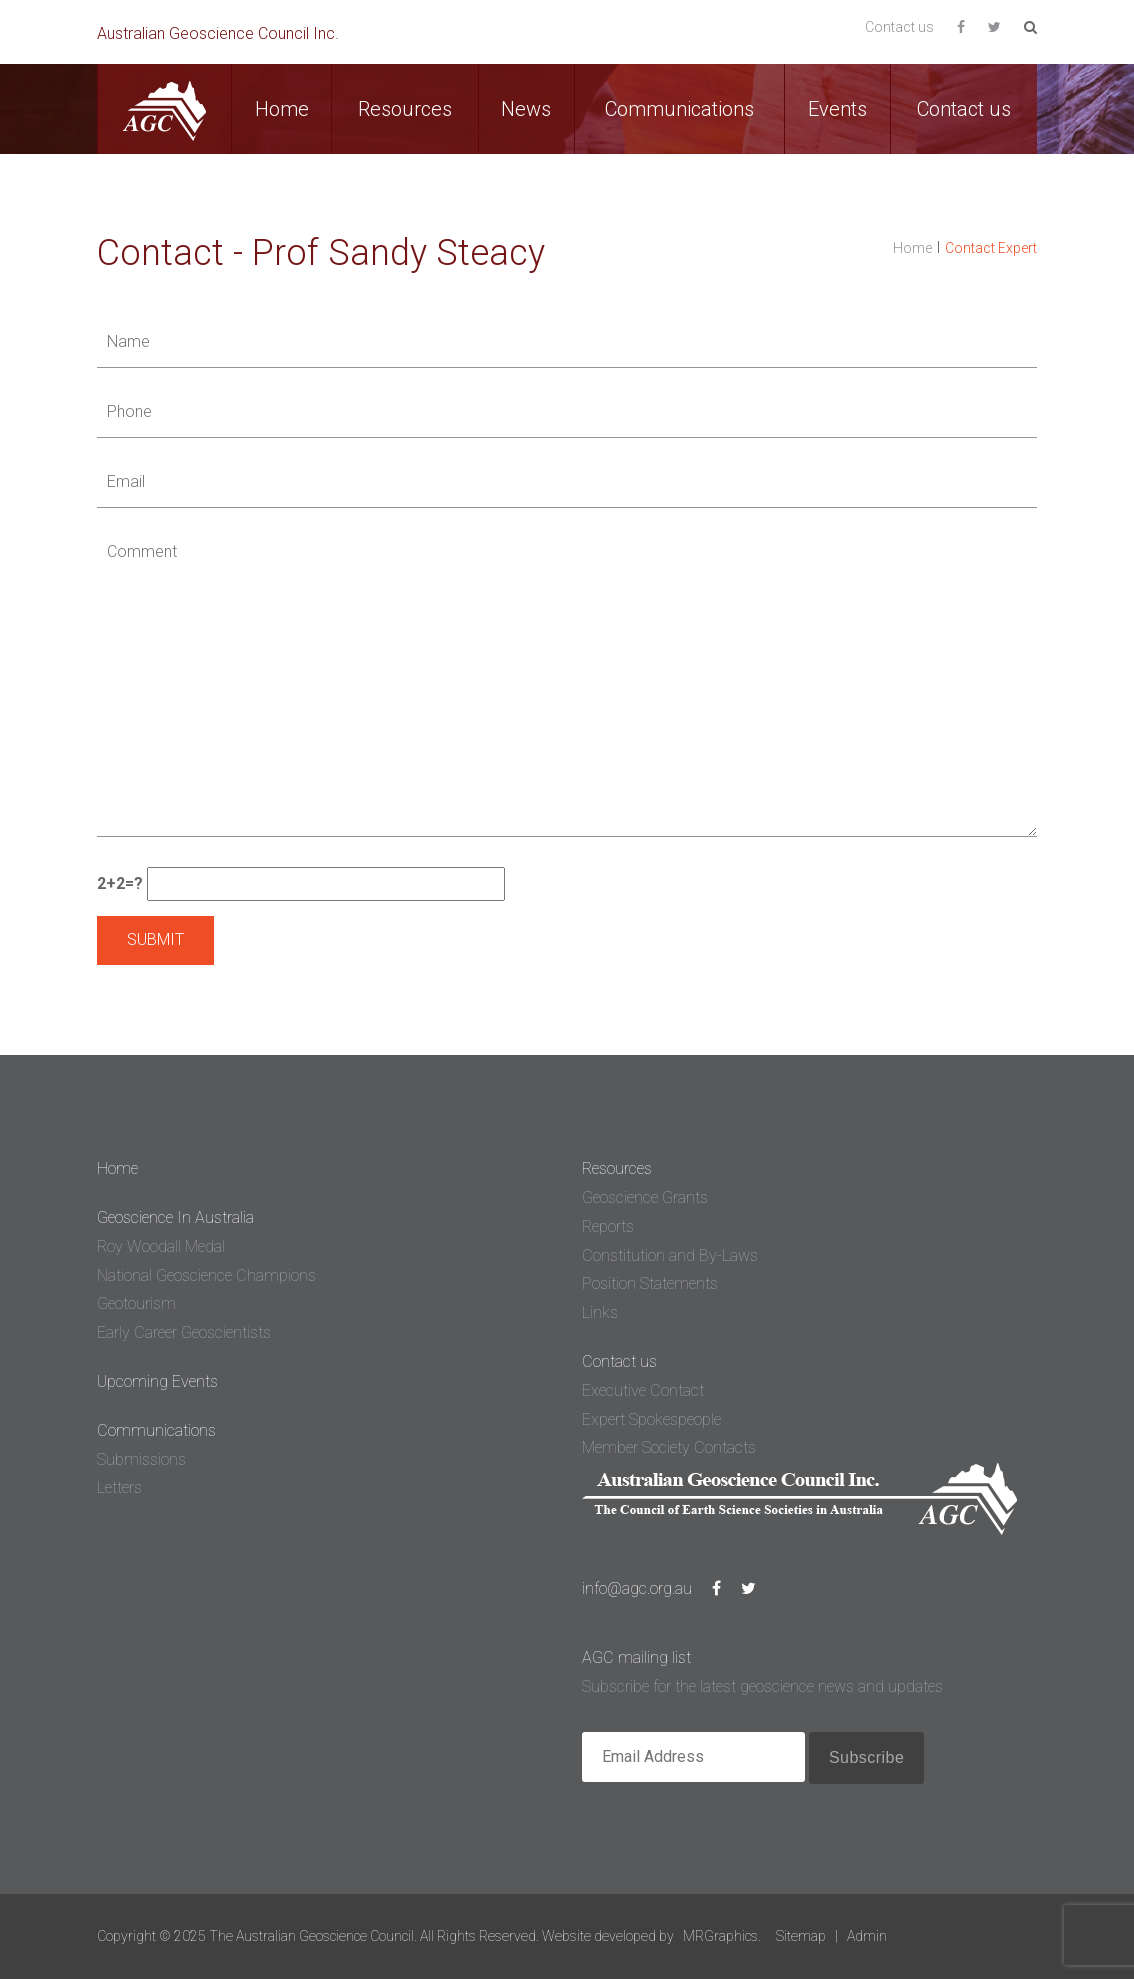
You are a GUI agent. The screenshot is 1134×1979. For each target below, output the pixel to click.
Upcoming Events (157, 1381)
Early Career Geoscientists (184, 1332)
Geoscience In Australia (175, 1217)
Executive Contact (643, 1390)
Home (282, 109)
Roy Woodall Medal (161, 1246)
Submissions (141, 1459)
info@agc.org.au (637, 1588)
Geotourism (136, 1303)
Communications (679, 109)
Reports (608, 1226)
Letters (119, 1487)
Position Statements (650, 1283)
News (526, 109)
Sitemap (801, 1936)
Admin (867, 1936)
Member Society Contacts (669, 1447)
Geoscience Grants (645, 1197)
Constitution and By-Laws (670, 1255)
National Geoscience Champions (206, 1275)
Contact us (899, 27)
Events (837, 109)
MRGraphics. (722, 1936)
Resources (405, 109)
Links (600, 1312)
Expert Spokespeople (651, 1419)
